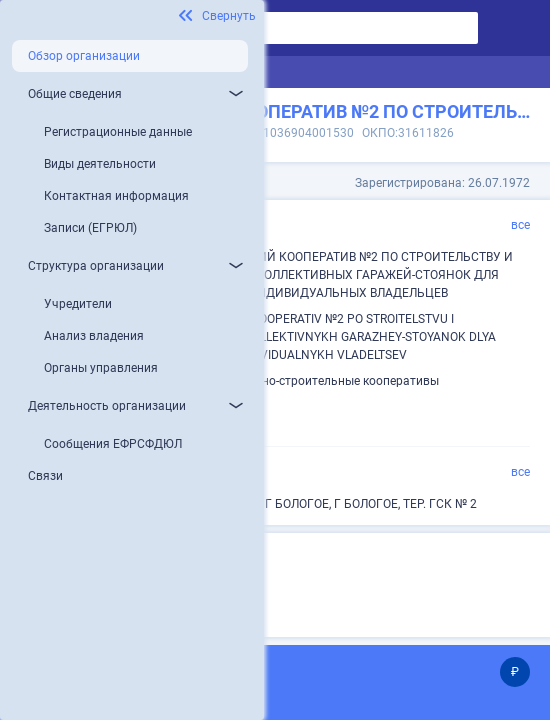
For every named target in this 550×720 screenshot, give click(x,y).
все (520, 225)
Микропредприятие (194, 590)
